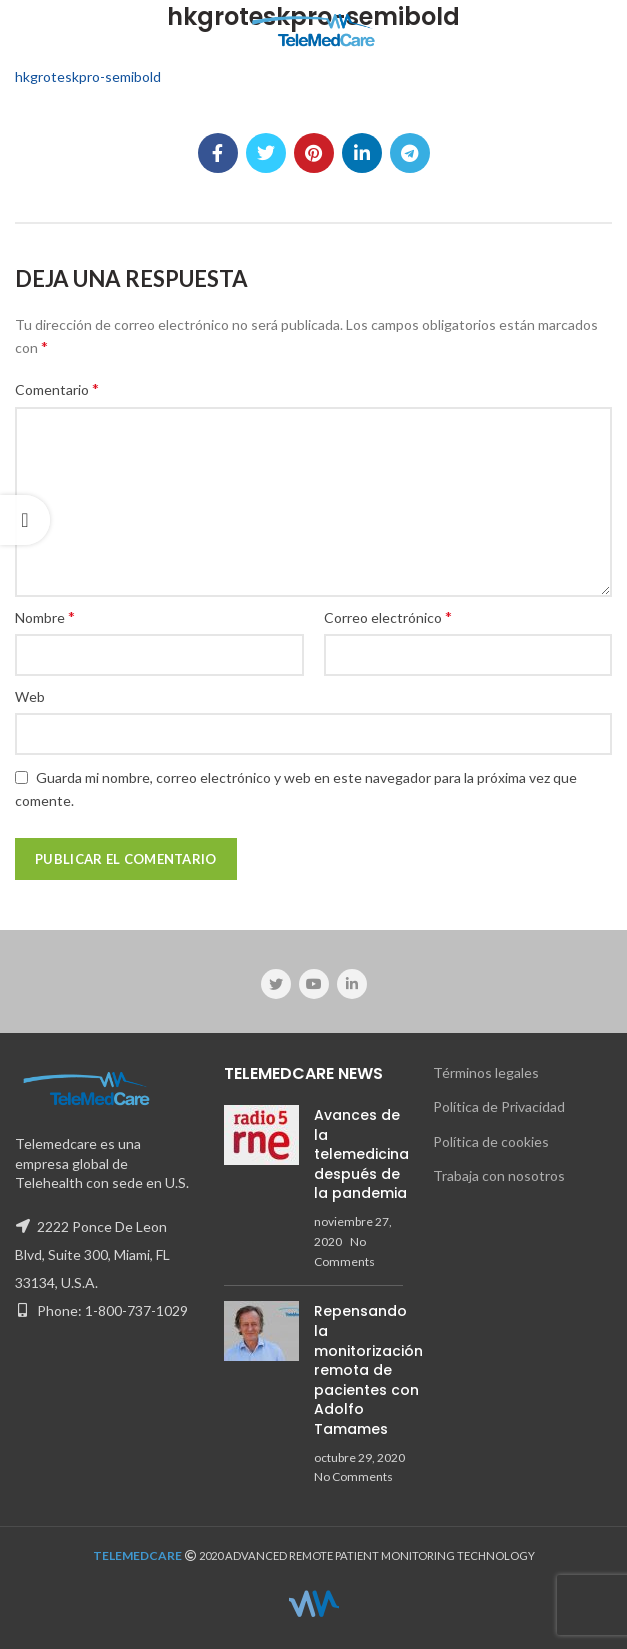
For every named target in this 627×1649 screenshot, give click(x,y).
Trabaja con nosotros (499, 1175)
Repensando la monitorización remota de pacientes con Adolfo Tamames (368, 1370)
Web (30, 696)
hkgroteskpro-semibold (88, 76)
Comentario (57, 388)
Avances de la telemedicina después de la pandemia (361, 1154)
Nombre (45, 616)
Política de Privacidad (499, 1106)
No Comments (353, 1476)
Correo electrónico (388, 616)
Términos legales (486, 1072)
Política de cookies (491, 1141)
